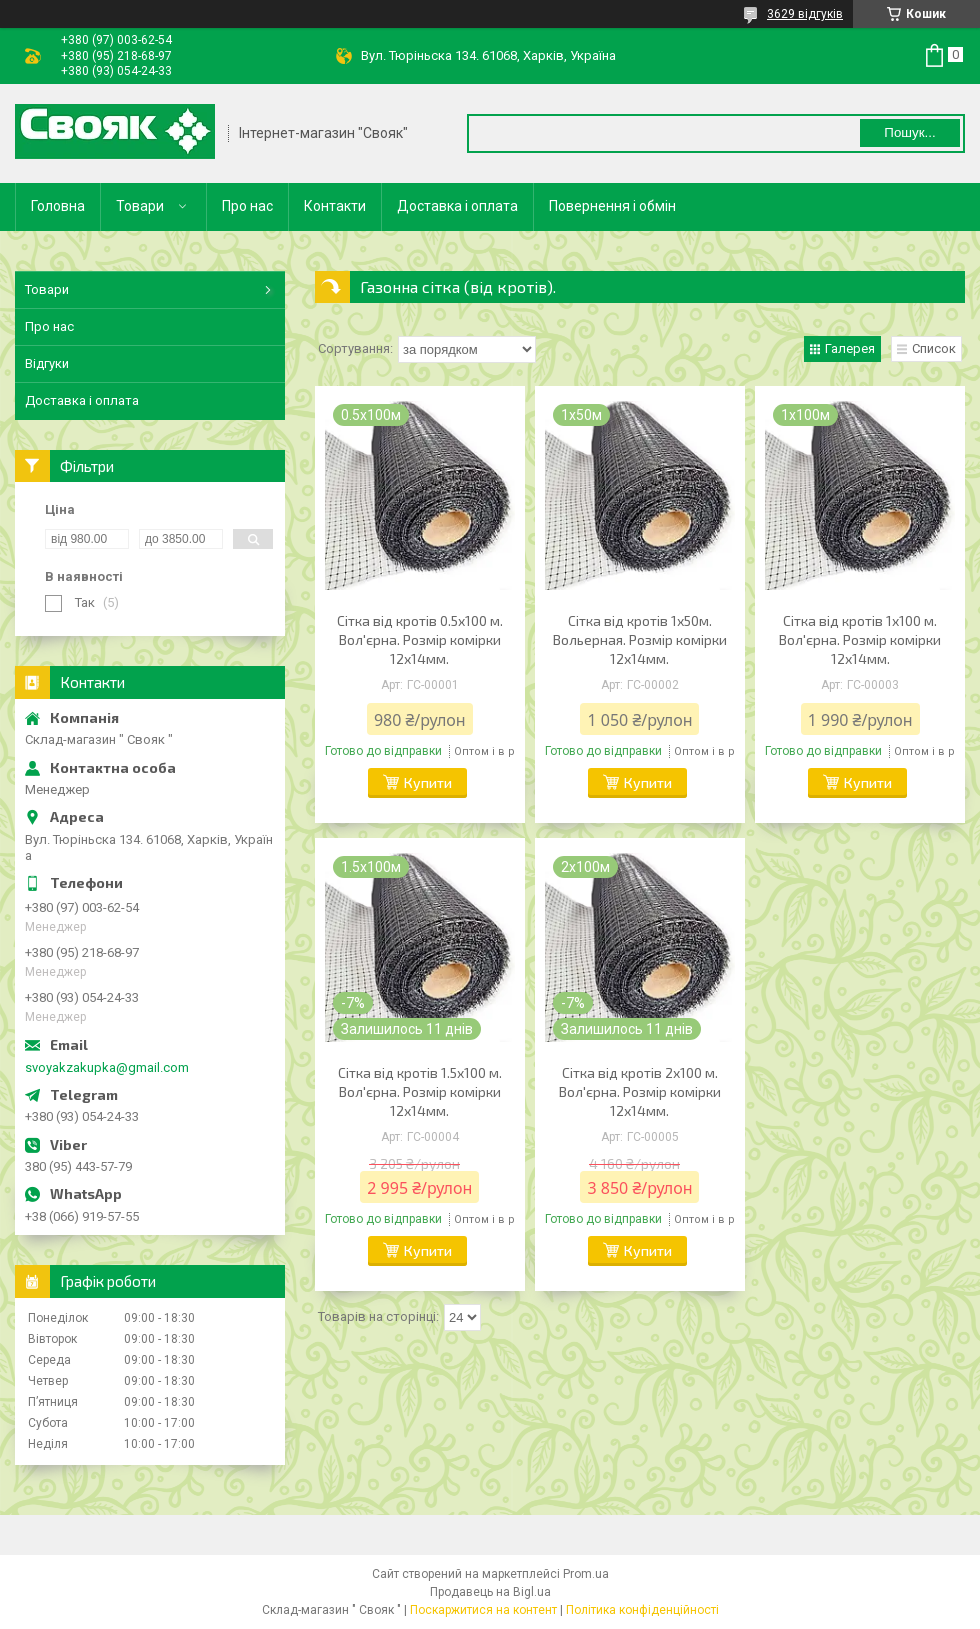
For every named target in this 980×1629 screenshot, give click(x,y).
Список (934, 348)
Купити (428, 782)
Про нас (247, 206)
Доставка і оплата (457, 206)
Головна (58, 206)
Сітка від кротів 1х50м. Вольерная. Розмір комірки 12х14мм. (640, 639)
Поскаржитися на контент (483, 1610)
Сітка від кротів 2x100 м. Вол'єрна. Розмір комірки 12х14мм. (640, 1091)
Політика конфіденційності (642, 1610)
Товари (140, 206)
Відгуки (47, 363)
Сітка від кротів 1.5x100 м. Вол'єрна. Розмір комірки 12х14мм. (420, 1091)
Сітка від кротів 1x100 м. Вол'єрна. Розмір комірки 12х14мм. (860, 639)
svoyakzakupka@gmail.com (107, 1067)
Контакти (335, 206)
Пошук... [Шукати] (909, 132)
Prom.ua (586, 1574)
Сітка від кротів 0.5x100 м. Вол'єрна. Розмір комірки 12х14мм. (420, 639)
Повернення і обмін (612, 206)
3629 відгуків (805, 14)
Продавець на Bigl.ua (490, 1592)
